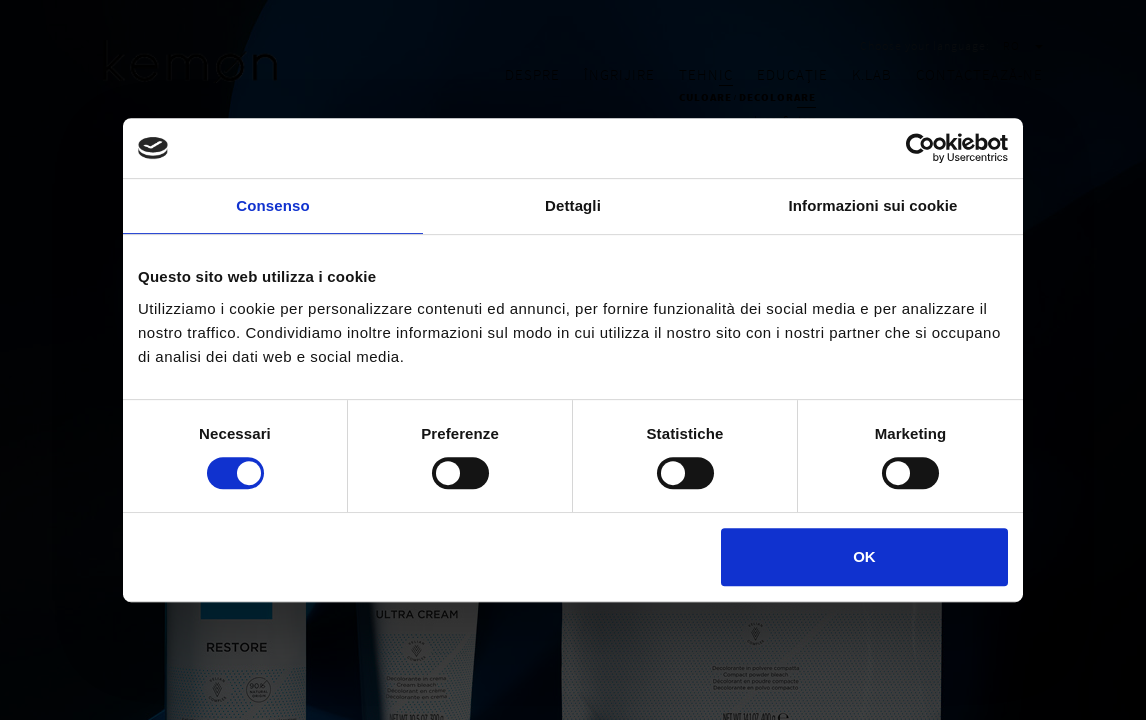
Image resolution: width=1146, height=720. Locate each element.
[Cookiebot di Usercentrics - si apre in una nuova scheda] (920, 148)
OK (864, 556)
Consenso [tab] (272, 205)
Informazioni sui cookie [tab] (873, 205)
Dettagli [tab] (573, 205)
